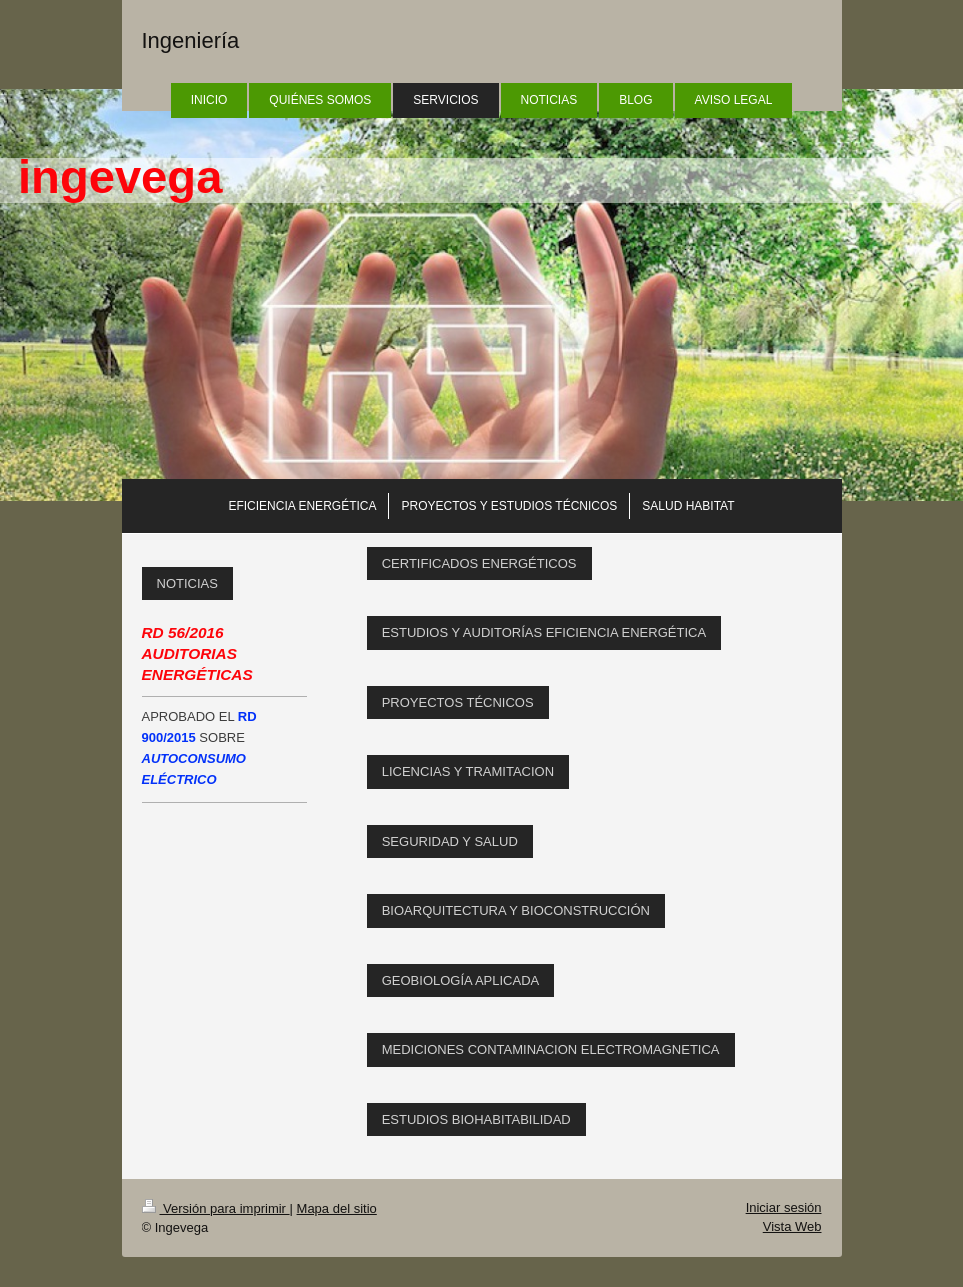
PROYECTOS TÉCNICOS (458, 702)
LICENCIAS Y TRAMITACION (468, 771)
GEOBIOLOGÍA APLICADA (461, 980)
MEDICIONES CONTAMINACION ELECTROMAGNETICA (551, 1049)
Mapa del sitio (337, 1208)
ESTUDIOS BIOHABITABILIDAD (476, 1119)
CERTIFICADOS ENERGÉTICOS (479, 563)
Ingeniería (191, 40)
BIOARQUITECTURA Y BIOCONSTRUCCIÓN (516, 910)
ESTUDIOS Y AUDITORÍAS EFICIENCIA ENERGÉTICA (544, 632)
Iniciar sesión (784, 1207)
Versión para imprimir (216, 1208)
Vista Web (792, 1226)
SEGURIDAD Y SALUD (450, 841)
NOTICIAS (187, 583)
